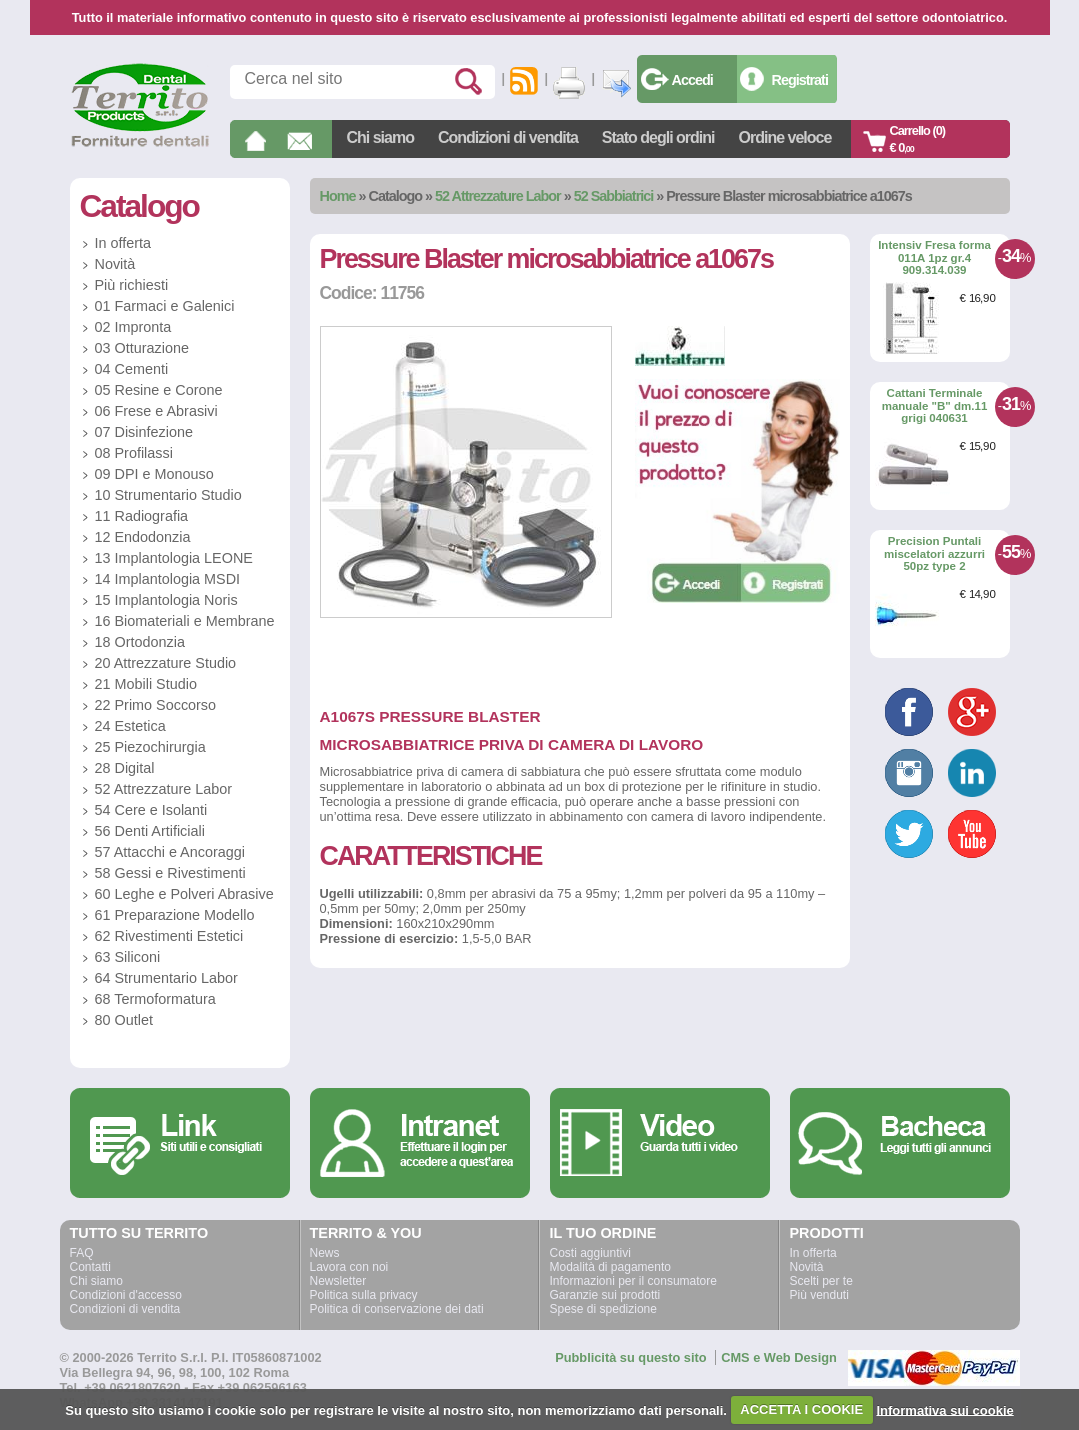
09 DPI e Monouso (154, 474)
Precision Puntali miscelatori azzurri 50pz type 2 (934, 553)
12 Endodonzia (143, 537)
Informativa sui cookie (944, 1409)
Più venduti (819, 1295)
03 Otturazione (142, 348)
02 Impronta (133, 327)
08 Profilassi (134, 453)
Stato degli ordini (658, 137)
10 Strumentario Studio (168, 495)
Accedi (692, 80)
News (325, 1253)
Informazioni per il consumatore (633, 1281)
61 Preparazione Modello (175, 915)
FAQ (82, 1253)
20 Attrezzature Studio (166, 663)
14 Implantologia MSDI (168, 579)
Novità (115, 264)
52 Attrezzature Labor (498, 196)
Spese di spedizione (603, 1309)
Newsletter (338, 1281)
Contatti (90, 1267)
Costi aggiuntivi (590, 1253)
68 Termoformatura (155, 999)
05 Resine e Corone (159, 390)
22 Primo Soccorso (156, 705)
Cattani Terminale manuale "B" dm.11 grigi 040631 (935, 405)
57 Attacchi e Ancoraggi (170, 852)
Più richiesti (132, 285)
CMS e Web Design (779, 1357)
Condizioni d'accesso (126, 1295)
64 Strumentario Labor (166, 978)
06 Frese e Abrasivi (156, 411)
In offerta (123, 243)
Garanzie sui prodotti (605, 1295)
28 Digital (125, 768)
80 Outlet (124, 1020)
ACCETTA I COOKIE (801, 1409)
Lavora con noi (349, 1267)
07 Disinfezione (144, 432)
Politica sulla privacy (364, 1295)
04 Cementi (132, 369)
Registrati (800, 80)
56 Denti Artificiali (150, 831)
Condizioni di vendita (508, 137)
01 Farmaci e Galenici (165, 306)
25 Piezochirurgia (150, 747)
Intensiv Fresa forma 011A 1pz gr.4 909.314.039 (934, 257)
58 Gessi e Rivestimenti (170, 873)
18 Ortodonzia (140, 642)
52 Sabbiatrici (614, 196)
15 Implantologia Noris (166, 600)
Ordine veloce (785, 137)
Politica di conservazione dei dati (397, 1309)
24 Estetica (130, 726)
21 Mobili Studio (146, 684)
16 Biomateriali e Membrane (185, 621)
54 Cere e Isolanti (151, 810)
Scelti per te (821, 1281)
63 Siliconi (128, 957)
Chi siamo (380, 137)
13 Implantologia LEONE (174, 558)
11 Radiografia (142, 516)
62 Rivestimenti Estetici (169, 936)
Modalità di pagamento (610, 1267)
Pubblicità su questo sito (630, 1357)
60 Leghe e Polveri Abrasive (184, 894)
